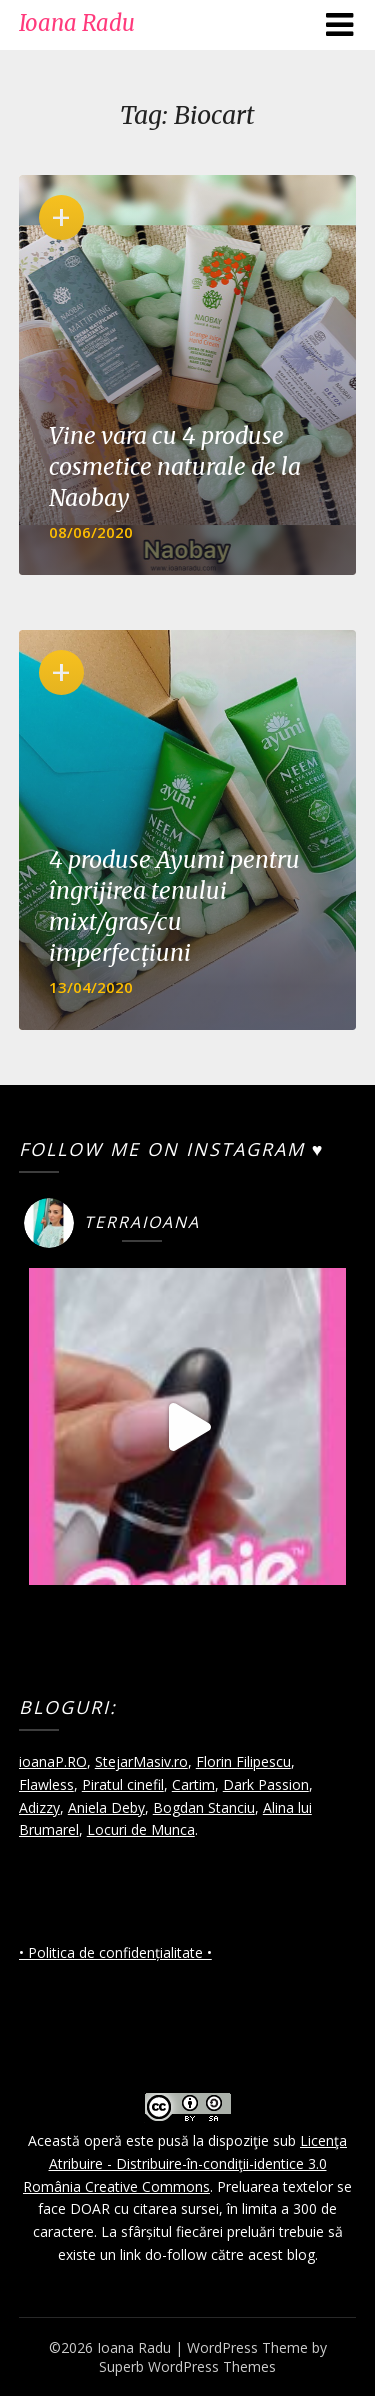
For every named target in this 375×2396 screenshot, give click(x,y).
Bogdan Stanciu (204, 1807)
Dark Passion (266, 1784)
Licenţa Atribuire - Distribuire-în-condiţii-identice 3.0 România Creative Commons (185, 2163)
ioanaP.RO (53, 1761)
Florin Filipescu (243, 1761)
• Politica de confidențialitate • (115, 1952)
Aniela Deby (106, 1807)
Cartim (193, 1784)
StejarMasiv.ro (141, 1761)
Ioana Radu (77, 23)
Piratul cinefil (123, 1784)
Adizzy (39, 1807)
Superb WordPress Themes (187, 2366)
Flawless (46, 1784)
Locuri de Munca (141, 1829)
